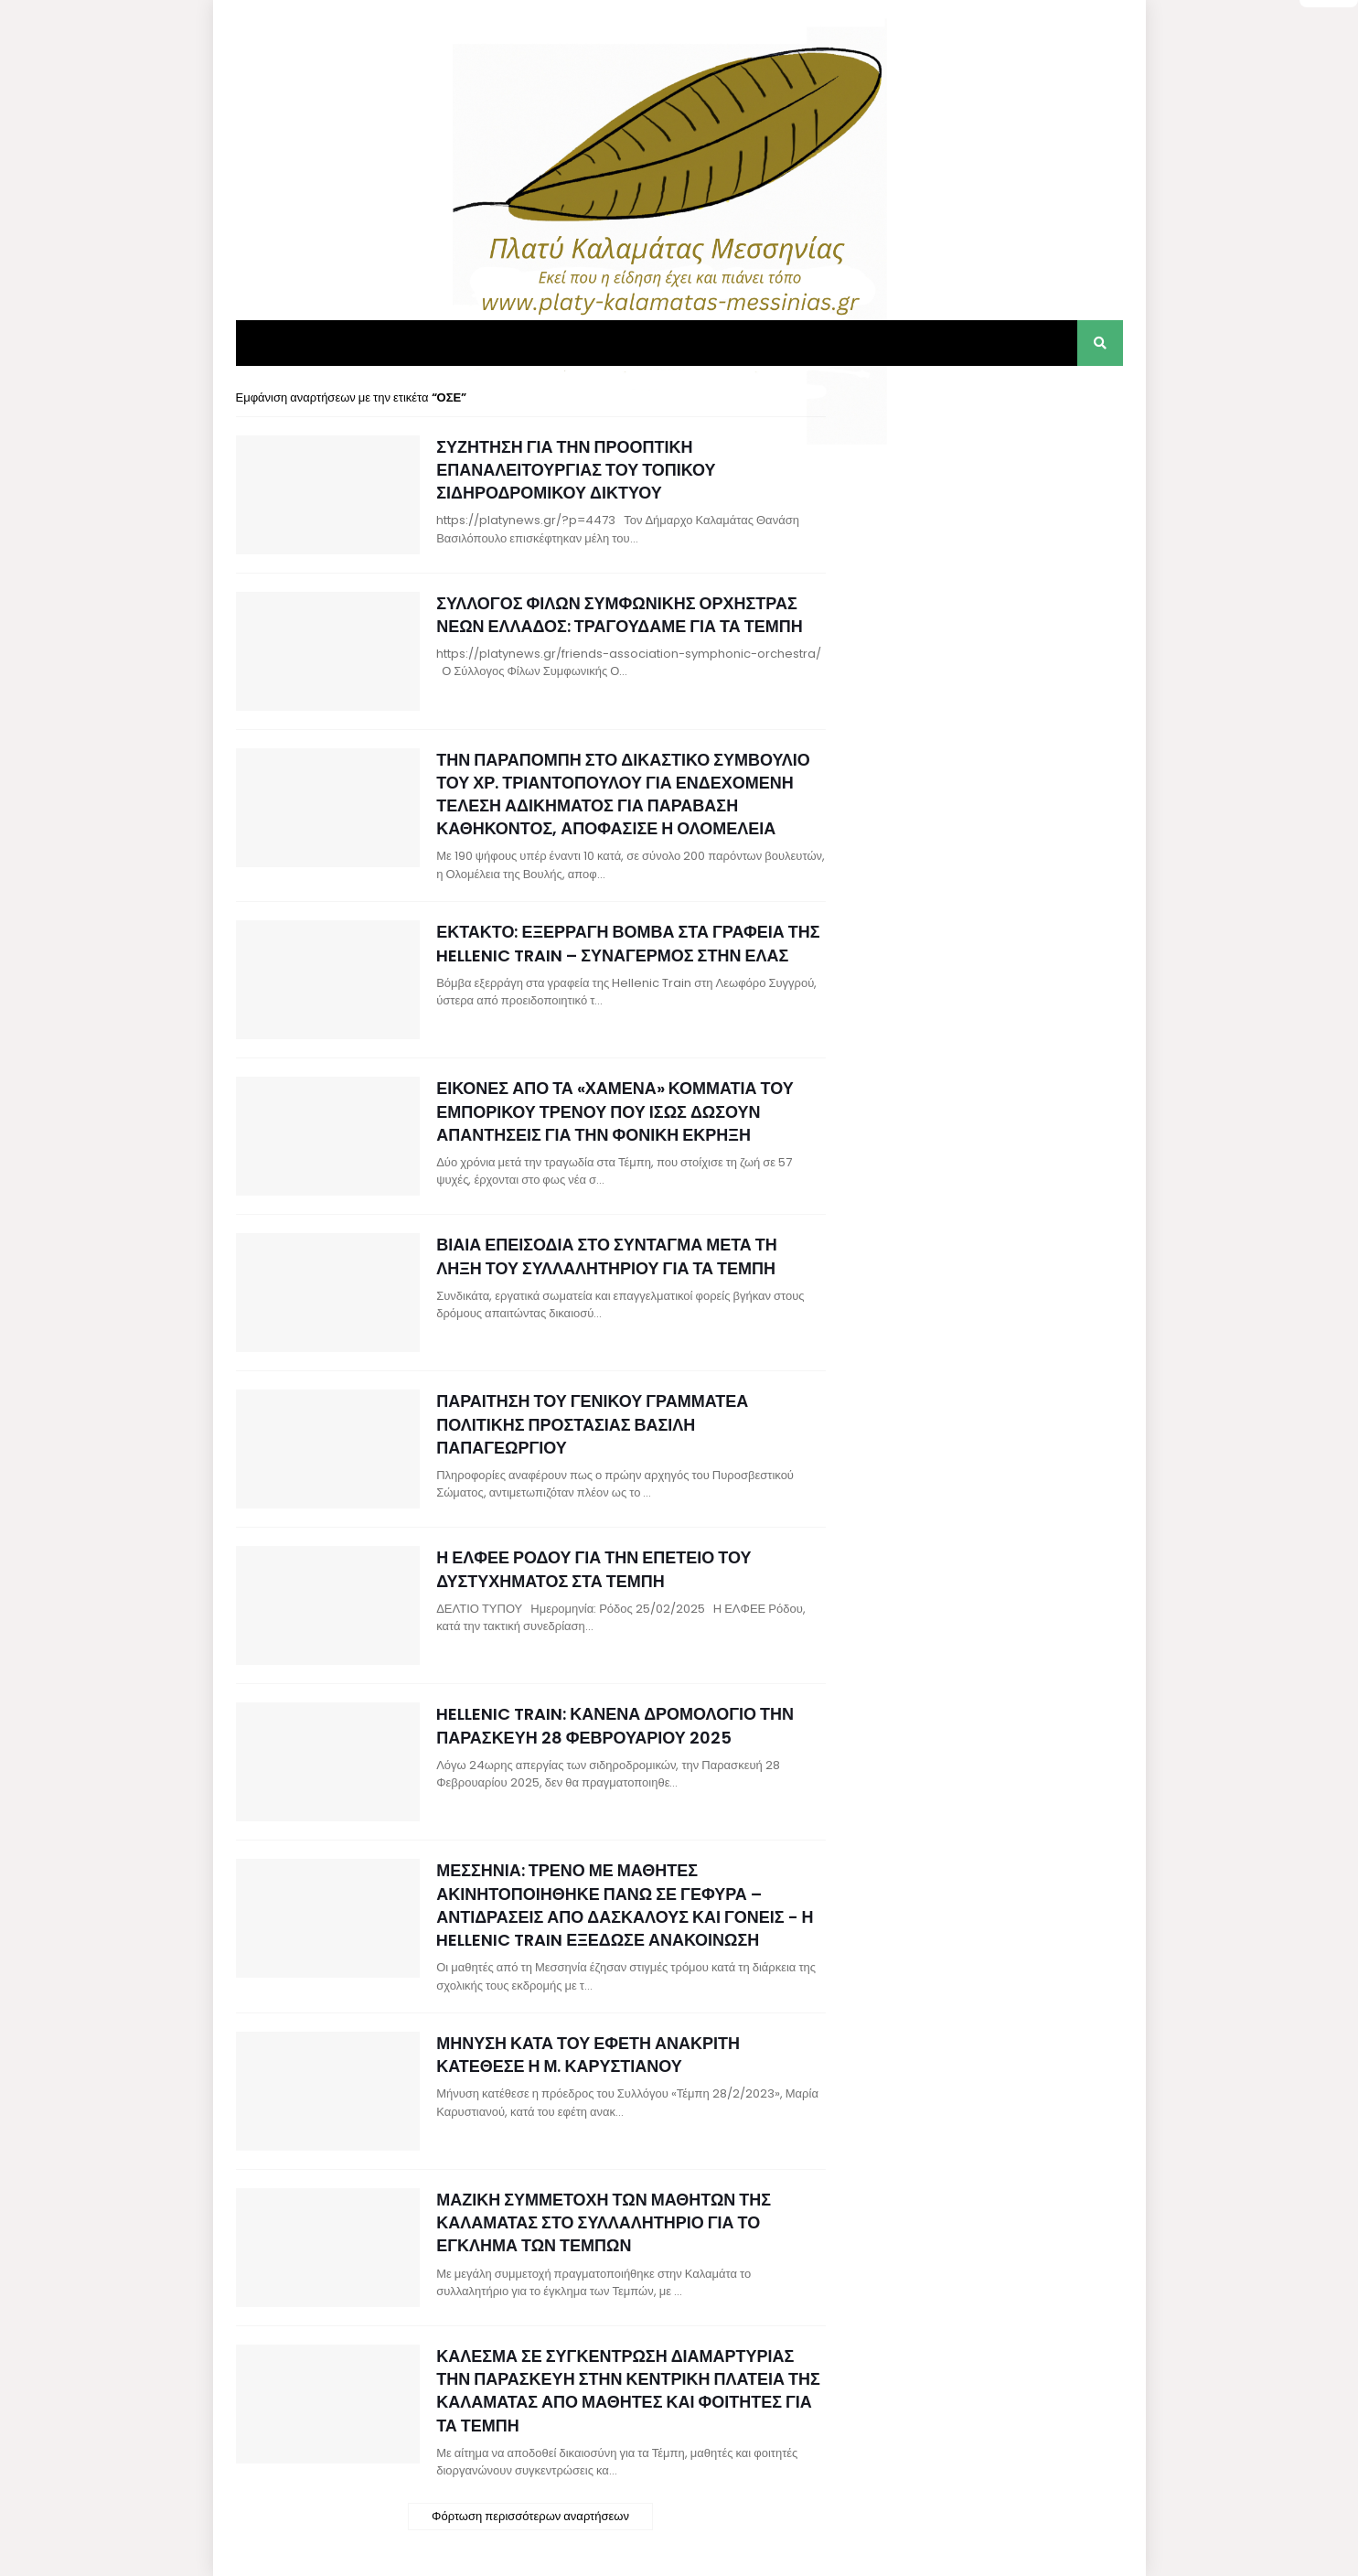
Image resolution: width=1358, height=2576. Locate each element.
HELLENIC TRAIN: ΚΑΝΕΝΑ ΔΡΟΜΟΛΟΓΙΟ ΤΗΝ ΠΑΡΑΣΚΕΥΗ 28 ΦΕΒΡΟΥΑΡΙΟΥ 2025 (615, 1725)
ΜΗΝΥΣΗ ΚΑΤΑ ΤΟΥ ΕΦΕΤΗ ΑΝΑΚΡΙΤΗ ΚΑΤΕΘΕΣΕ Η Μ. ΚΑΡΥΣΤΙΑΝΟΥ (588, 2054)
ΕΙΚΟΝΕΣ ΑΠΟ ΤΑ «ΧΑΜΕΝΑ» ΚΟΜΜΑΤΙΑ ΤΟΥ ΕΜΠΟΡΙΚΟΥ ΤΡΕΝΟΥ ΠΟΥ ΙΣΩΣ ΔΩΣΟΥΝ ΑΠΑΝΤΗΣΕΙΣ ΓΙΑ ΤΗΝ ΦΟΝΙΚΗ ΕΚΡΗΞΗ (615, 1111)
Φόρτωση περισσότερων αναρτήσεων (530, 2516)
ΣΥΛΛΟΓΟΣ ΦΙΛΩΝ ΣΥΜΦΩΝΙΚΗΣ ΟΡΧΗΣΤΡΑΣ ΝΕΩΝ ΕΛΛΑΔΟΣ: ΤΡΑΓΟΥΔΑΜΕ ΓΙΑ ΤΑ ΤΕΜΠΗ (619, 615)
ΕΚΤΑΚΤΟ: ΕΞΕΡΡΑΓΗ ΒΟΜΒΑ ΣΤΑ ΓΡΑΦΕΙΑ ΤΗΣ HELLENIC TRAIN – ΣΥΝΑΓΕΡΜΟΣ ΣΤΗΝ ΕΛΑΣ (627, 943)
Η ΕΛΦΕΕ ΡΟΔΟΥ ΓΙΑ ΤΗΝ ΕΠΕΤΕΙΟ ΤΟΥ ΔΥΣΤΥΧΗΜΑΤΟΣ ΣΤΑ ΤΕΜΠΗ (593, 1569)
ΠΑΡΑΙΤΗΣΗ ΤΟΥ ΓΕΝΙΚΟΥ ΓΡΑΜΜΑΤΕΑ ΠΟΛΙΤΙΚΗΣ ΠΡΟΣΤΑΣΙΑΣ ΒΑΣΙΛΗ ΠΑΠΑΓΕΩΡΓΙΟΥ (592, 1424)
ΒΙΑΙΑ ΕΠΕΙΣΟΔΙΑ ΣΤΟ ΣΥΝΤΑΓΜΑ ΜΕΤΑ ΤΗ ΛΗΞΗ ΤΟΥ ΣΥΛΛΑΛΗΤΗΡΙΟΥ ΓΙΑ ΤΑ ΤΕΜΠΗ (606, 1256)
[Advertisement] (986, 503)
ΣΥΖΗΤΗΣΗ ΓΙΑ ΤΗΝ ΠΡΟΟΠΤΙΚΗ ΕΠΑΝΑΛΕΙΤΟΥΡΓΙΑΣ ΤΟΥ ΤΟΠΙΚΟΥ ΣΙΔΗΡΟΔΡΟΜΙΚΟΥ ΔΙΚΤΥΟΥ (575, 469)
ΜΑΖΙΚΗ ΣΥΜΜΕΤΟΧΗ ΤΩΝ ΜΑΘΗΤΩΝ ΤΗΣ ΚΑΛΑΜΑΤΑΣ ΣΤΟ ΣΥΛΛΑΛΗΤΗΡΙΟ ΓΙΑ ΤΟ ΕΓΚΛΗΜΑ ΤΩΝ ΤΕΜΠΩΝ (603, 2222)
